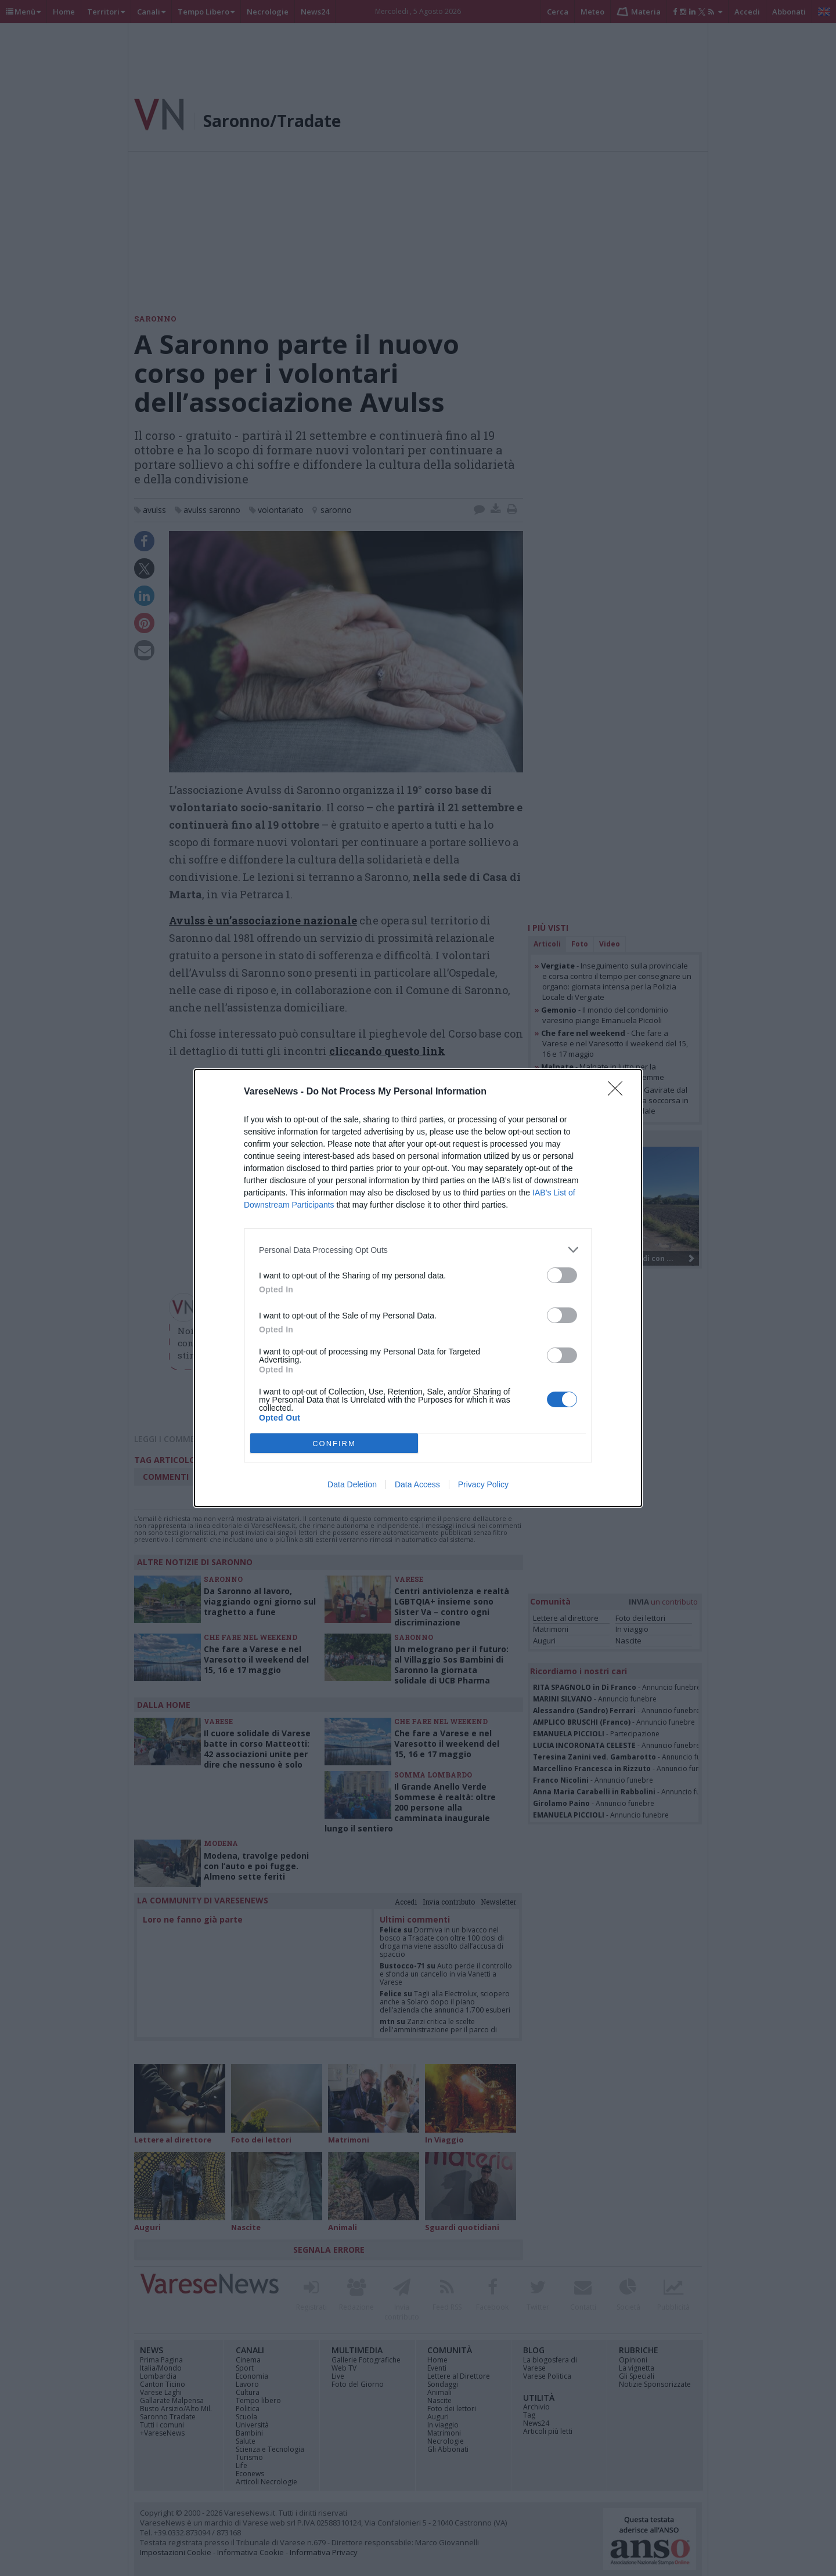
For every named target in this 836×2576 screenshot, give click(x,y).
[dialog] (418, 1288)
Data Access (417, 1484)
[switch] (562, 1275)
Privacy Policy (483, 1484)
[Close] (619, 1092)
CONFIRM (334, 1443)
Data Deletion (352, 1484)
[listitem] (418, 1250)
